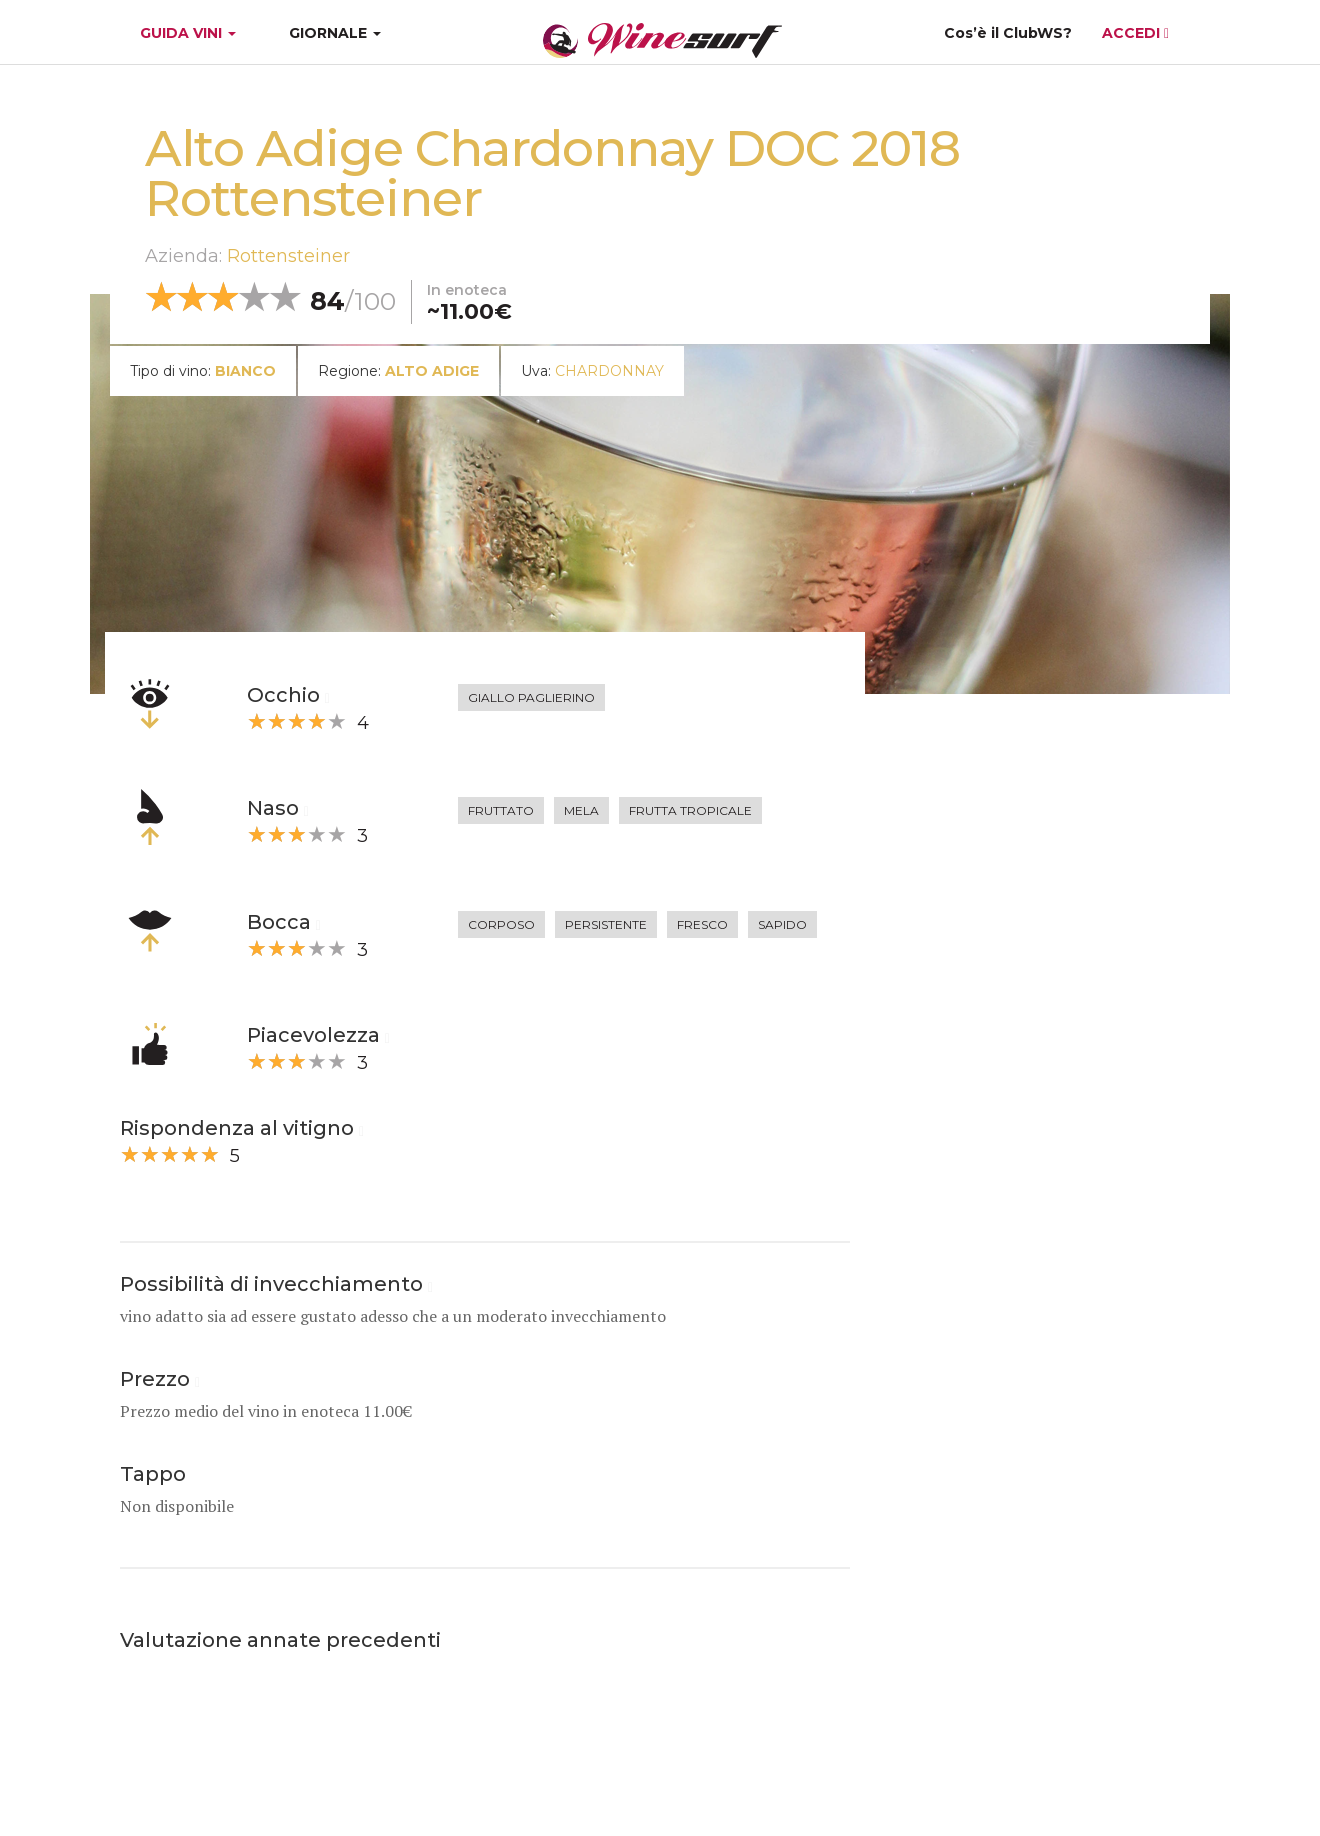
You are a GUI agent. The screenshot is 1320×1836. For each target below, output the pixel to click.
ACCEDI (1135, 33)
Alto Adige (432, 371)
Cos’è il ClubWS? (1008, 33)
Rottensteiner (288, 256)
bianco (245, 371)
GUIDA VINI (186, 33)
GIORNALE (335, 33)
